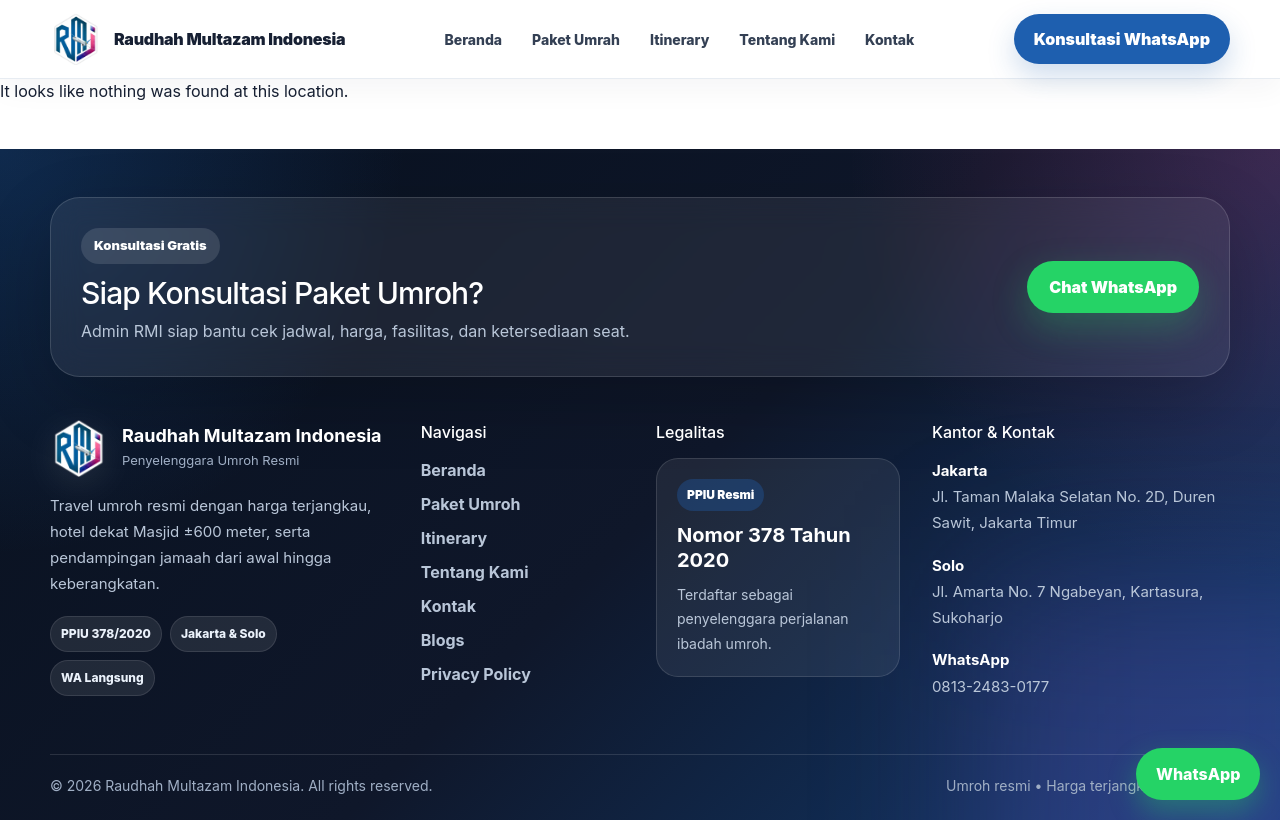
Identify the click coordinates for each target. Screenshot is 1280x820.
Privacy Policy (476, 674)
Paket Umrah (576, 39)
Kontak (889, 39)
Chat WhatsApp (1113, 287)
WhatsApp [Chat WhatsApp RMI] (1198, 774)
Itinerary (679, 39)
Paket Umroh (471, 504)
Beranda (473, 39)
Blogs (443, 640)
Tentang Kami (787, 39)
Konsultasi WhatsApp (1122, 39)
